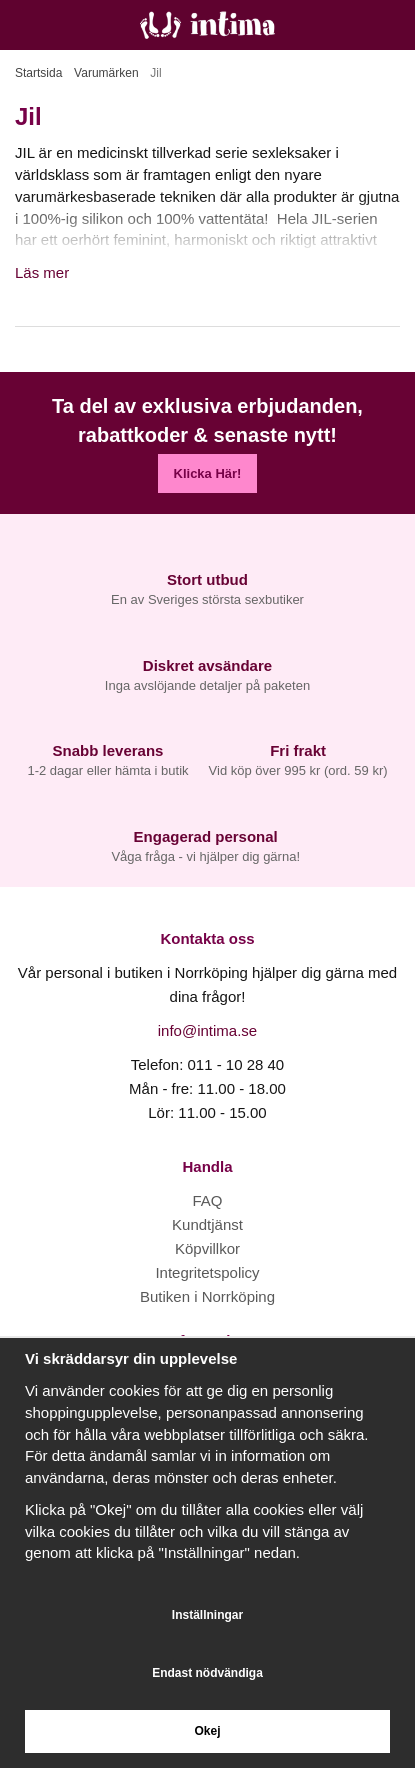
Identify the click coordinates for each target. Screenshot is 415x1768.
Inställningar (207, 1615)
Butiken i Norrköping (207, 1296)
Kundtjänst (207, 1224)
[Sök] (67, 25)
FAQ (207, 1200)
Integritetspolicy (207, 1272)
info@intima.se (207, 1030)
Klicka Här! (208, 473)
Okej (207, 1731)
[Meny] (22, 25)
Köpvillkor (207, 1248)
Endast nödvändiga (207, 1673)
